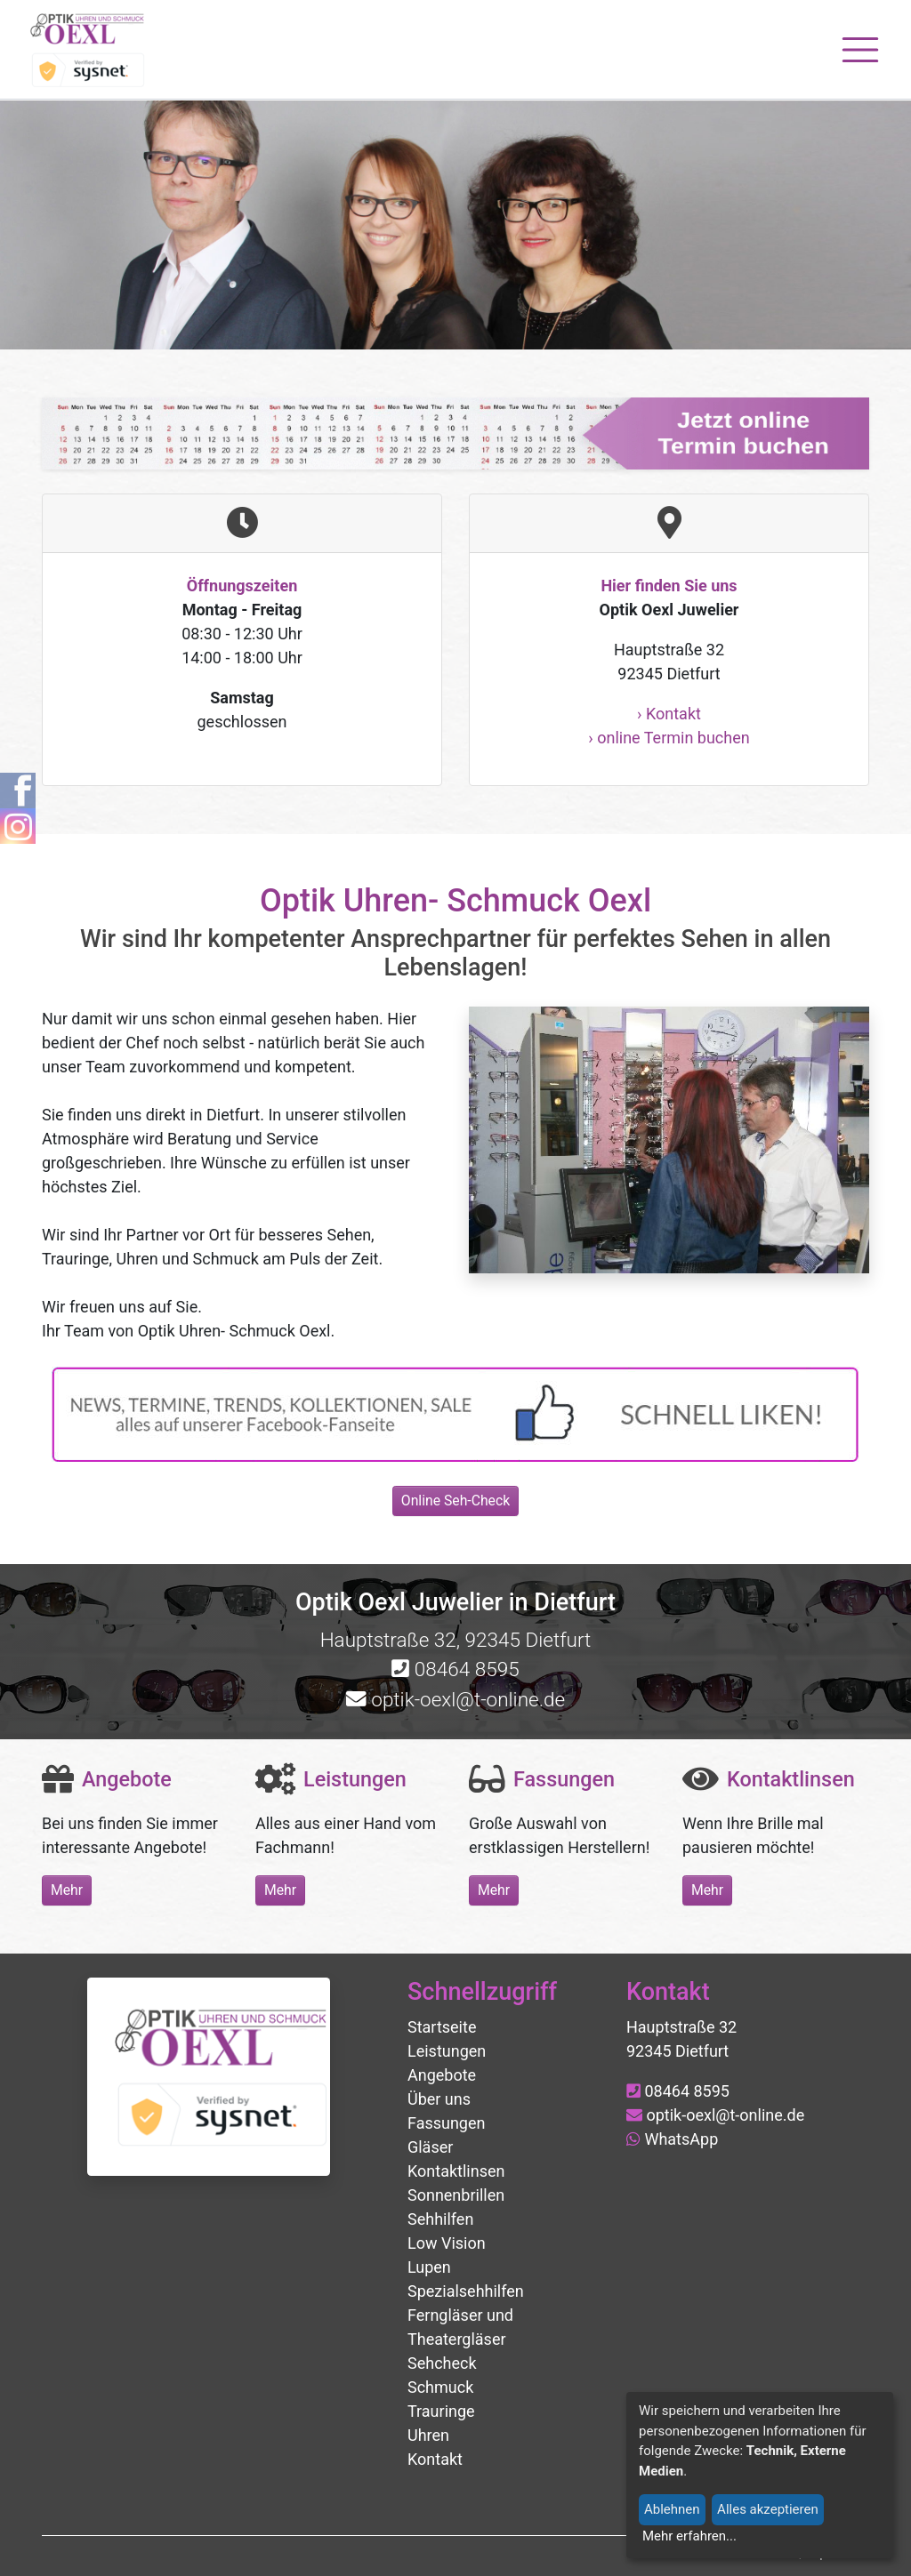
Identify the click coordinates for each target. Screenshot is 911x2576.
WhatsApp (672, 2139)
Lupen (429, 2267)
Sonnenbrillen (455, 2195)
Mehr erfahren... (689, 2536)
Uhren (428, 2435)
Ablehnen (672, 2509)
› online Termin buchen (668, 737)
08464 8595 (455, 1669)
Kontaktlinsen (455, 2171)
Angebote (441, 2075)
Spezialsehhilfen (465, 2291)
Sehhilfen (440, 2219)
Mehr (67, 1890)
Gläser (430, 2147)
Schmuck (440, 2387)
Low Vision (446, 2243)
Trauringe (441, 2411)
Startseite (441, 2027)
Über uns (439, 2099)
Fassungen (446, 2123)
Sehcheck (442, 2363)
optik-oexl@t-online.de (455, 1699)
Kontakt (435, 2459)
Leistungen (446, 2051)
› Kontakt (669, 713)
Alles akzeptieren (767, 2509)
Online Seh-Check (455, 1500)
